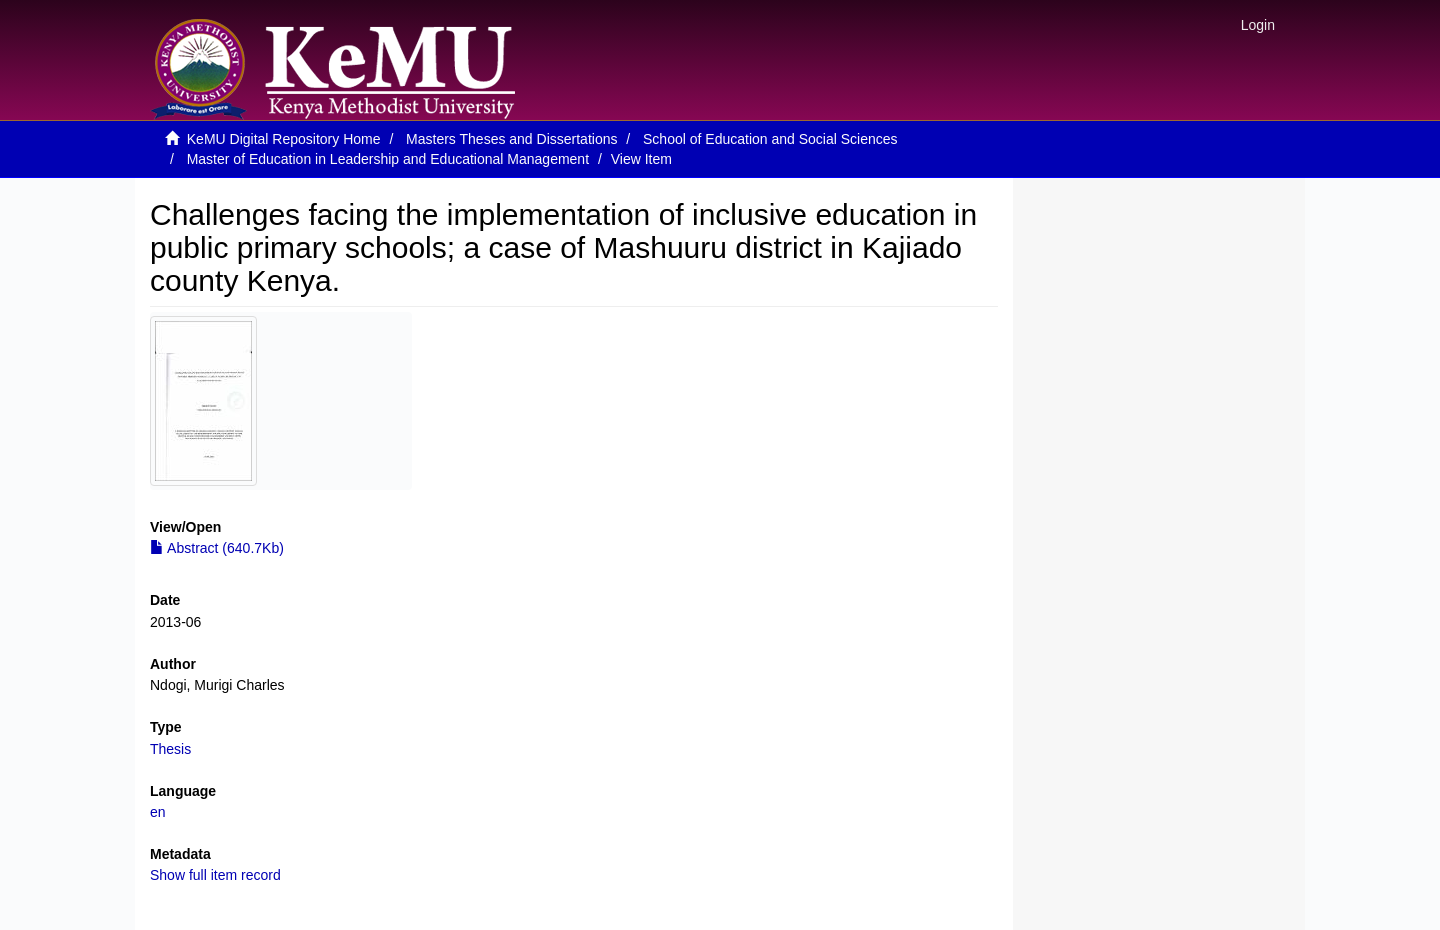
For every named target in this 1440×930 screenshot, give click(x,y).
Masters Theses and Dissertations (511, 139)
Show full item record (215, 875)
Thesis (170, 749)
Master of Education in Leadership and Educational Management (388, 159)
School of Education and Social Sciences (770, 139)
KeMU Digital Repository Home (284, 139)
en (158, 812)
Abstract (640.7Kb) (217, 548)
